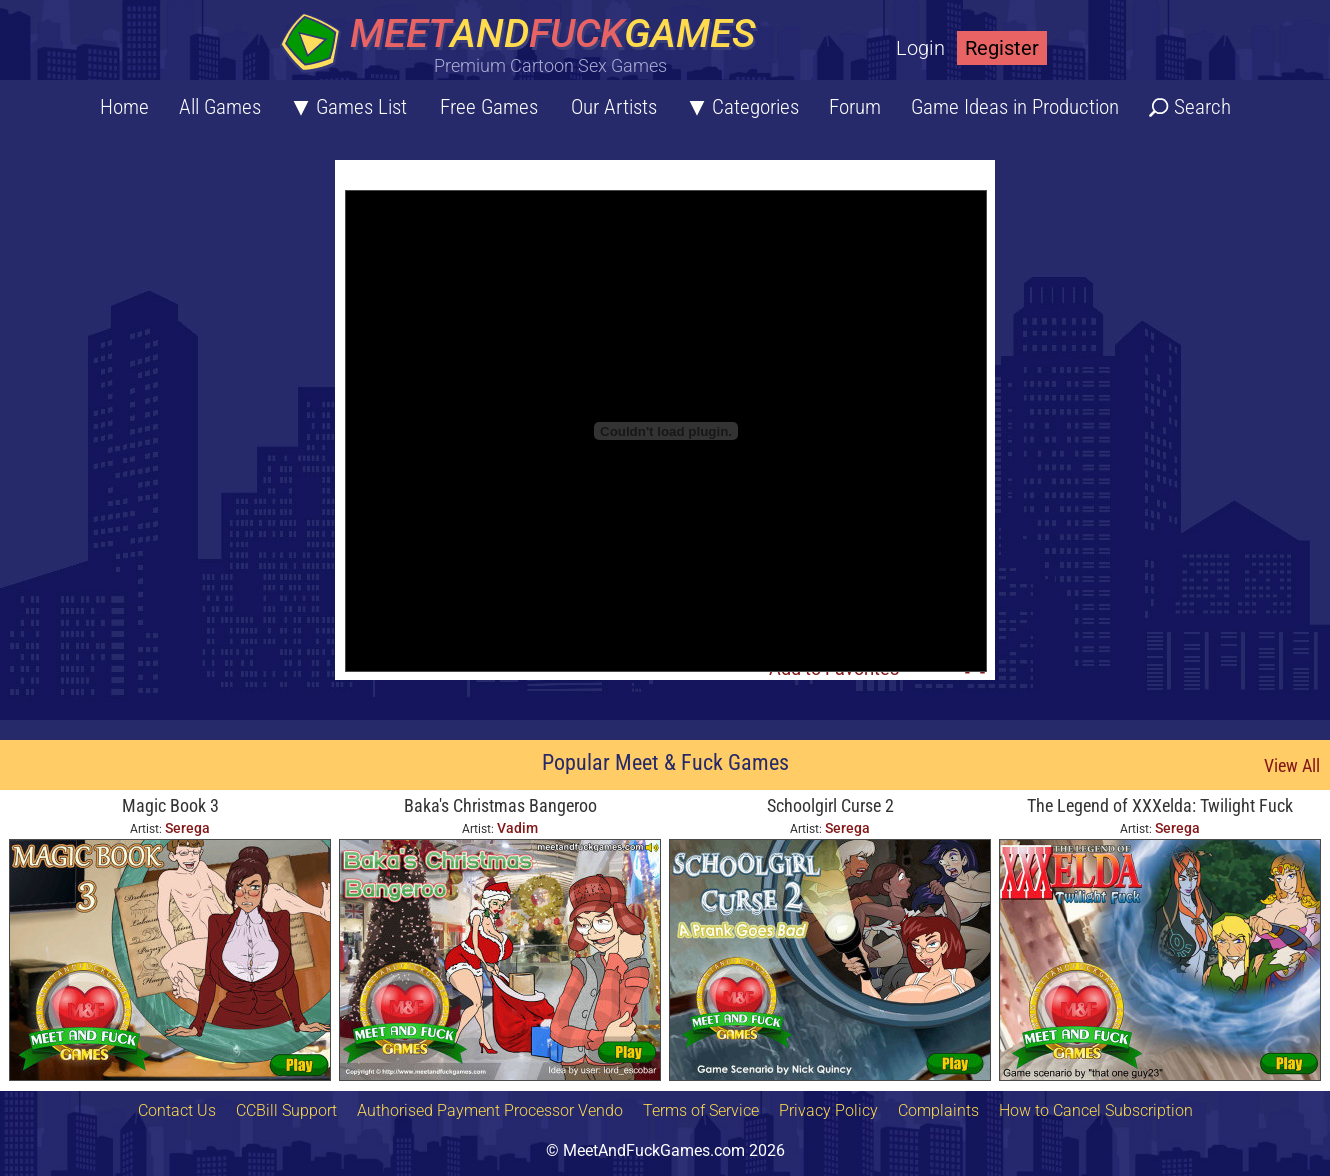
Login (920, 48)
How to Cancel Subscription (1096, 1110)
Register (1002, 48)
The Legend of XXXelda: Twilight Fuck (1160, 805)
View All (1292, 765)
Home (124, 107)
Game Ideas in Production (1015, 107)
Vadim (517, 828)
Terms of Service (701, 1110)
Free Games (489, 107)
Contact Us (177, 1110)
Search (1202, 107)
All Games (220, 107)
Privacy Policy (828, 1110)
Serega (187, 828)
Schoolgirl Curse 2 (830, 805)
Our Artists (614, 107)
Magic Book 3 (170, 805)
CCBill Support (286, 1110)
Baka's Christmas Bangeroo (500, 805)
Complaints (938, 1110)
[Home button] (525, 44)
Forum (855, 107)
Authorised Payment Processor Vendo (490, 1110)
